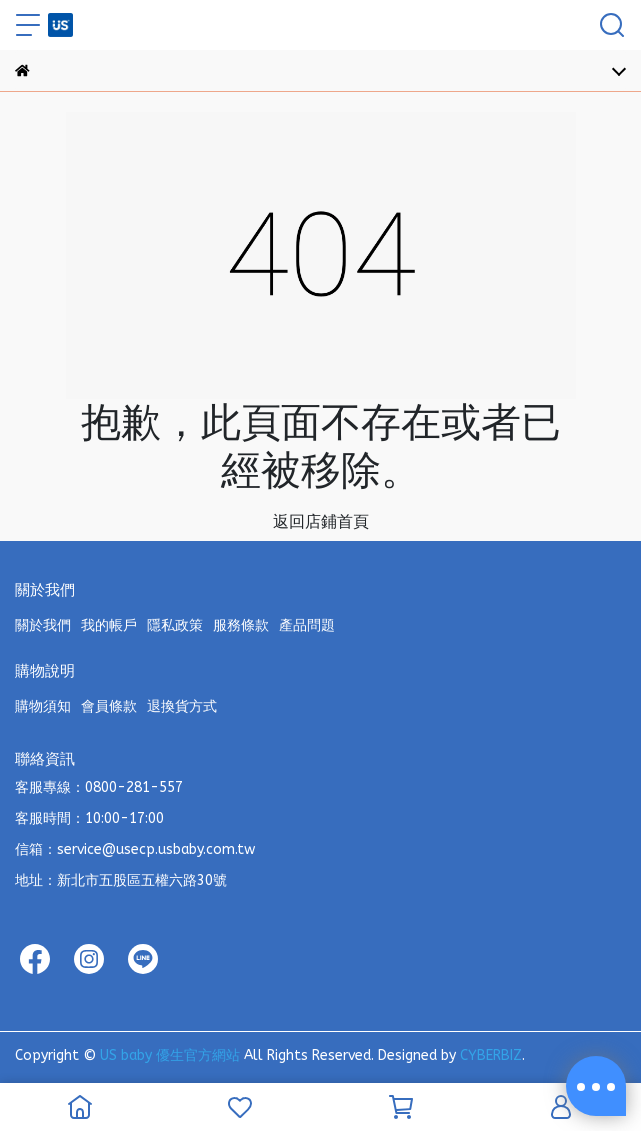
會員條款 (109, 706)
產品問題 (307, 625)
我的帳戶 (109, 625)
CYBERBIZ (491, 1055)
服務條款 (241, 625)
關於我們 (43, 625)
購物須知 (43, 706)
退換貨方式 (182, 706)
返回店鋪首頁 (321, 521)
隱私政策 (175, 625)
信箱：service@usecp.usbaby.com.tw (135, 849)
